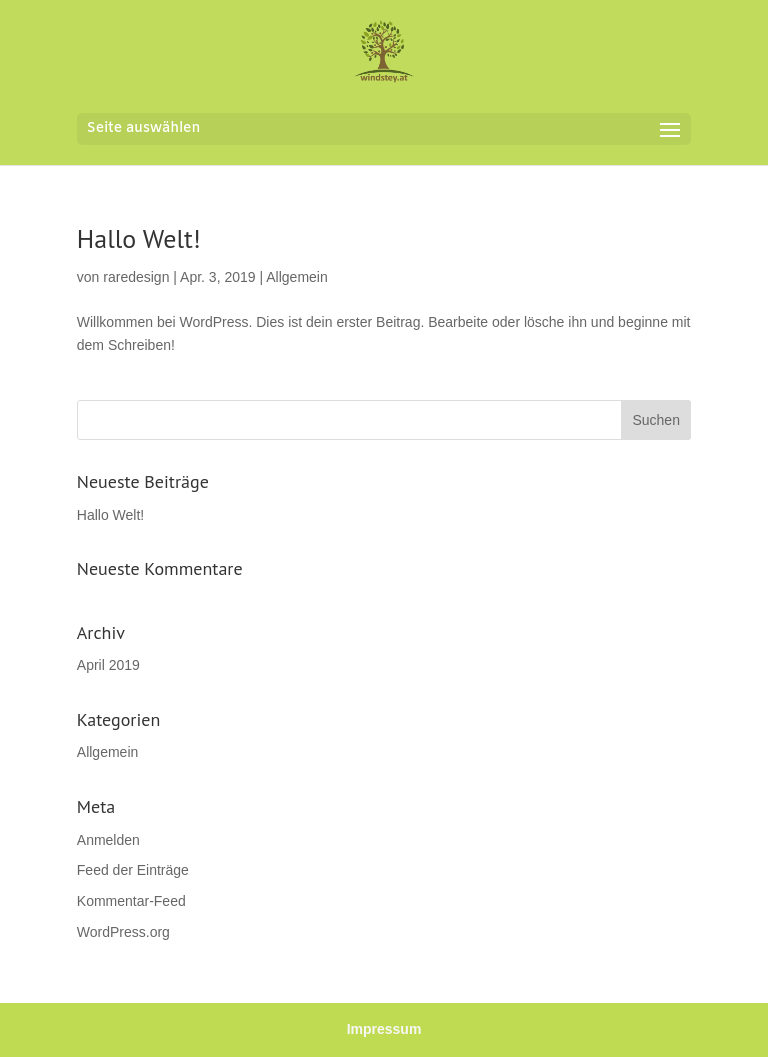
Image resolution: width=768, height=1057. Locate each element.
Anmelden (108, 840)
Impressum (384, 1029)
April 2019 (108, 665)
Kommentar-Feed (131, 901)
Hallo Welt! (139, 238)
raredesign (136, 277)
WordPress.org (123, 932)
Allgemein (296, 277)
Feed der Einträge (133, 870)
